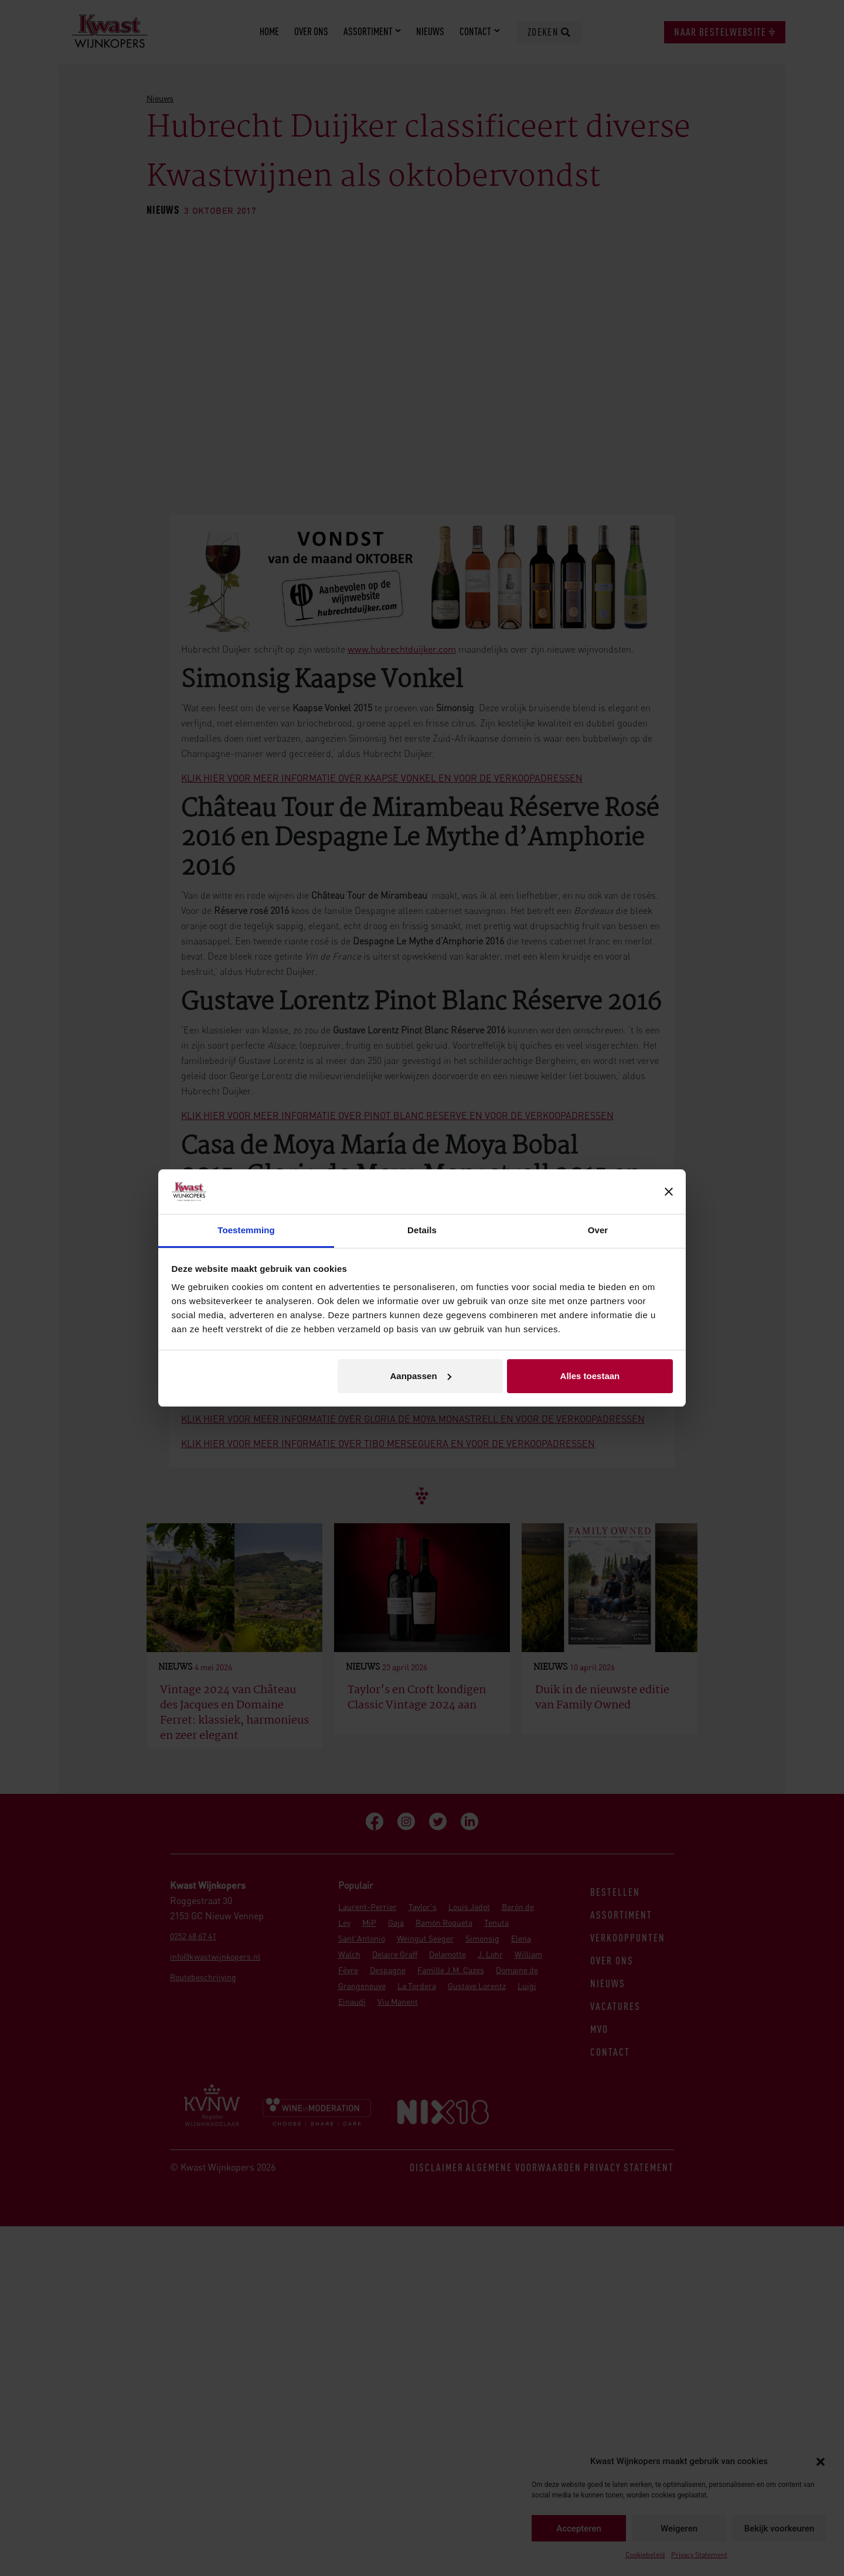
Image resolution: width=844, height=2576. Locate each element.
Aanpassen (420, 1376)
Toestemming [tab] (246, 1230)
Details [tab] (422, 1230)
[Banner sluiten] (669, 1192)
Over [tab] (598, 1230)
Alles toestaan (590, 1376)
